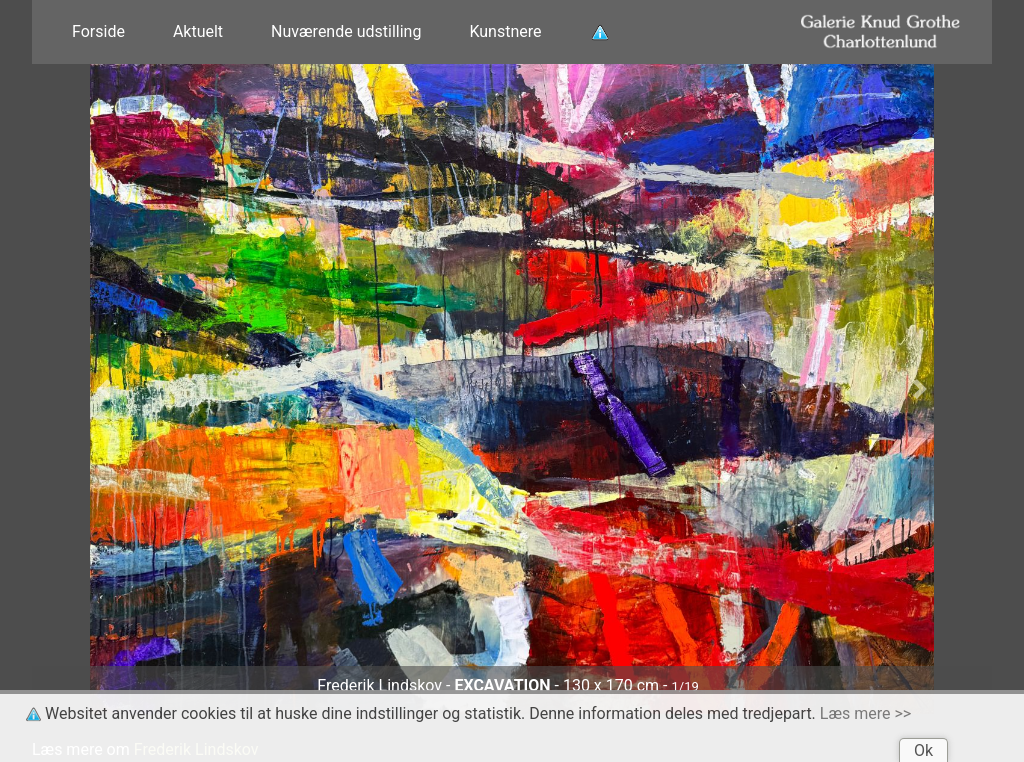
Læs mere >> (865, 713)
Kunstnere (505, 31)
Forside (98, 31)
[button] (104, 389)
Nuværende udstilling (346, 31)
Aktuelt (198, 31)
